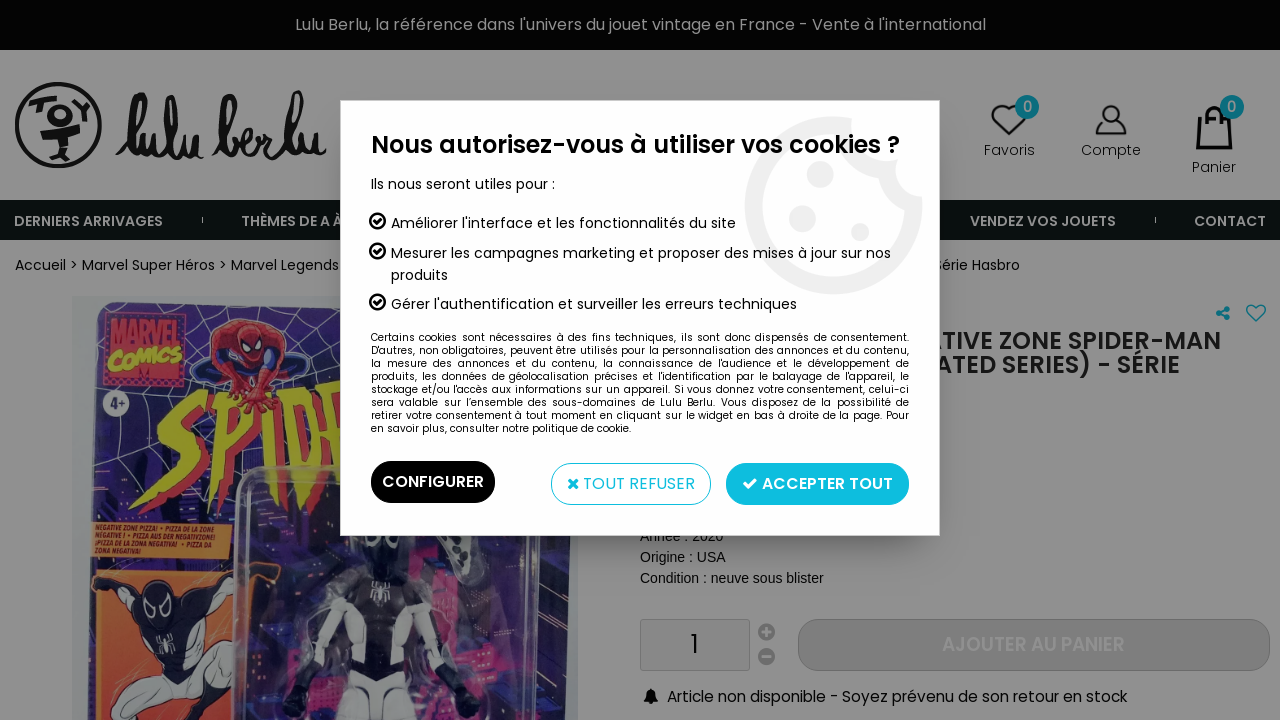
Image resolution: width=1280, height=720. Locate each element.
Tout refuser (629, 481)
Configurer (433, 481)
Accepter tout (817, 481)
